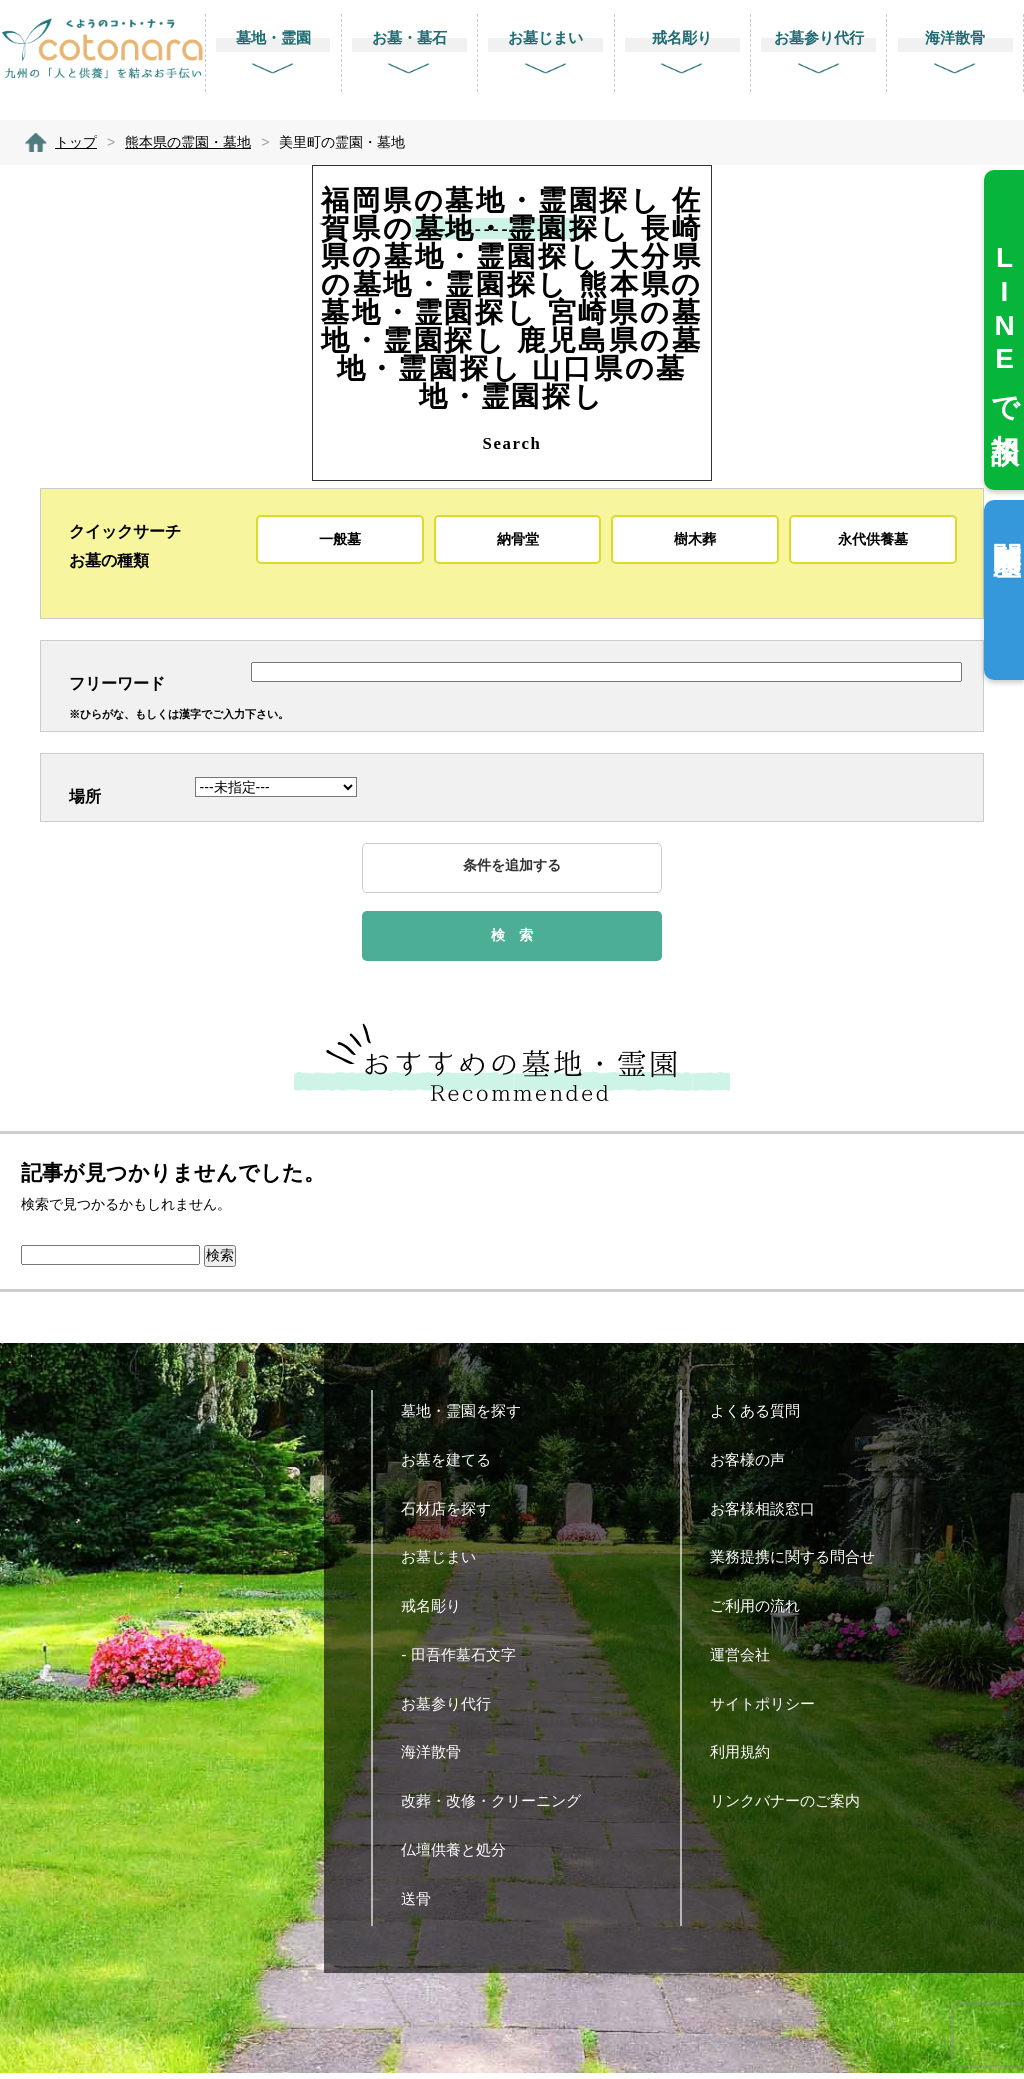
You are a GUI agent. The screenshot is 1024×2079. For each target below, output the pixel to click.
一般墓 (340, 539)
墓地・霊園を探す (468, 1416)
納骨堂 (518, 539)
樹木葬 (695, 539)
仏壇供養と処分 (461, 1854)
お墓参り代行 (453, 1708)
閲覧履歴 (1006, 526)
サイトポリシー (770, 1708)
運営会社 (747, 1659)
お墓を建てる (453, 1465)
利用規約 (747, 1757)
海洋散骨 (438, 1757)
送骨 (423, 1903)
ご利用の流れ (762, 1611)
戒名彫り (438, 1611)
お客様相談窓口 (770, 1513)
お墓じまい (446, 1562)
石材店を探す (453, 1513)
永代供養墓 (873, 539)
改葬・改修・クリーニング (498, 1806)
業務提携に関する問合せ (800, 1562)
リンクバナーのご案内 (792, 1806)
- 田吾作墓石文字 (465, 1659)
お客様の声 (755, 1465)
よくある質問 (762, 1416)
